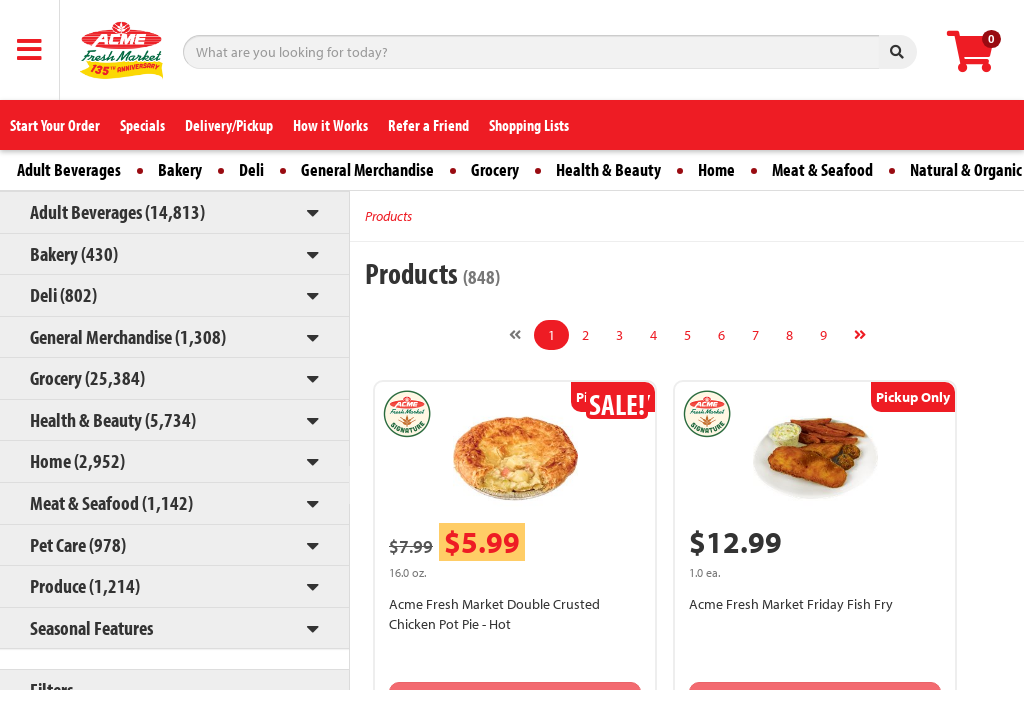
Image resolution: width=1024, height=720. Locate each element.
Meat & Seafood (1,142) (111, 502)
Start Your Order (55, 125)
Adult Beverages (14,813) (117, 211)
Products (388, 216)
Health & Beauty (608, 169)
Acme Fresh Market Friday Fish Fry (791, 604)
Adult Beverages (69, 169)
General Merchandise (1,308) (128, 336)
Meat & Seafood (822, 169)
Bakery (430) (74, 253)
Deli (251, 169)
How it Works (330, 125)
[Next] (860, 335)
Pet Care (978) (78, 544)
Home (716, 169)
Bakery (180, 169)
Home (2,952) (77, 460)
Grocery (495, 169)
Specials (142, 125)
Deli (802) (63, 294)
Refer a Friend (428, 125)
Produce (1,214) (85, 585)
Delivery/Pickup (229, 125)
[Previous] (515, 335)
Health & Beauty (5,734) (113, 419)
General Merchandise (367, 169)
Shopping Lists (529, 125)
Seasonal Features (91, 627)
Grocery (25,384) (87, 377)
